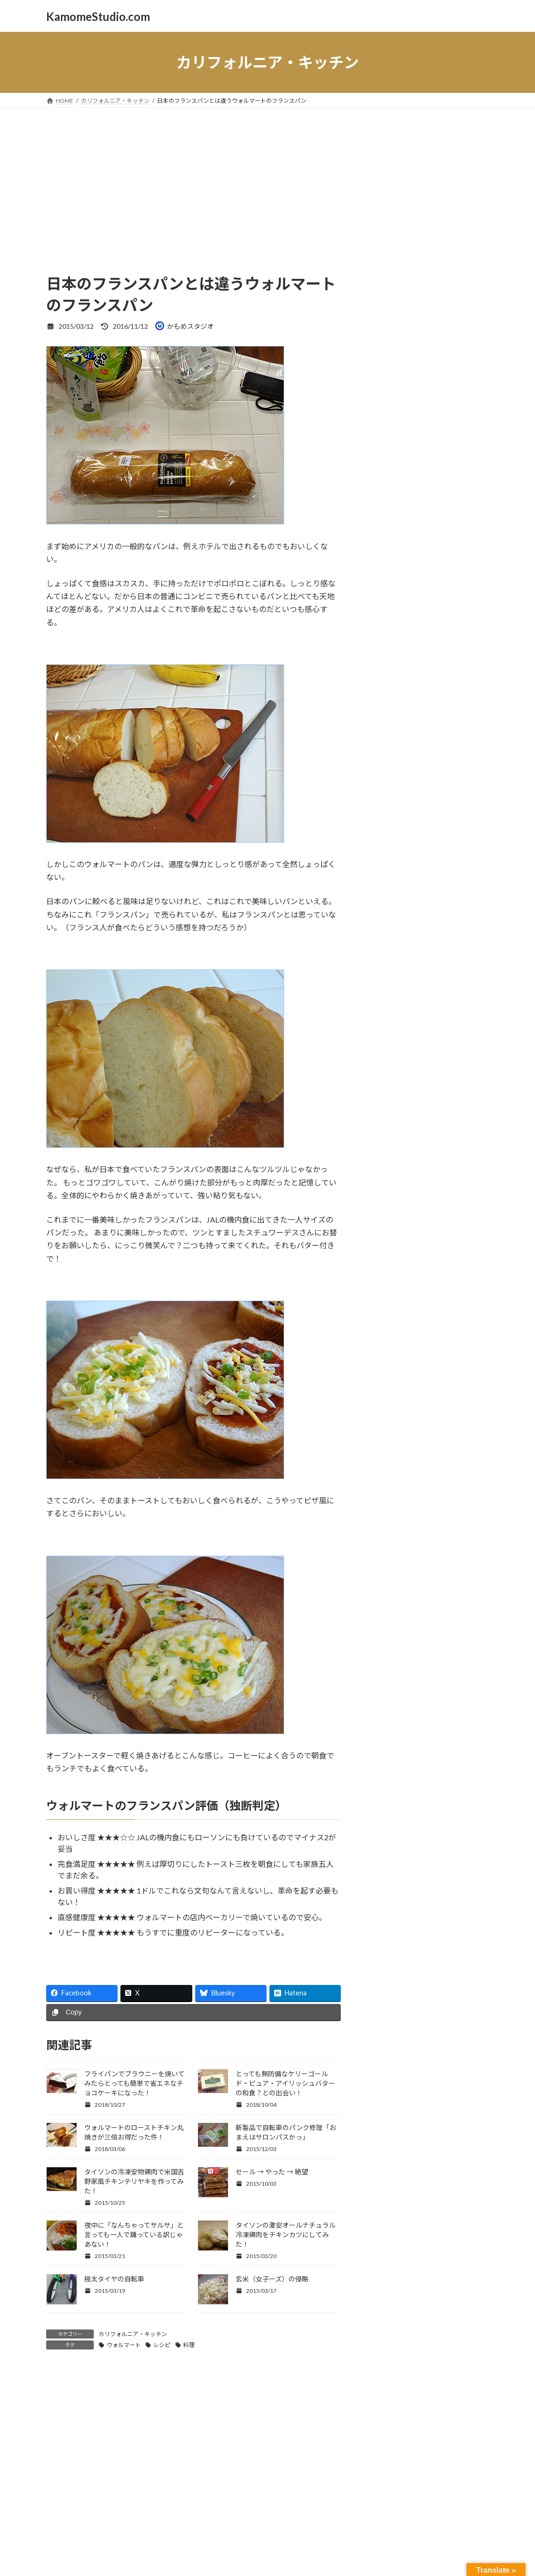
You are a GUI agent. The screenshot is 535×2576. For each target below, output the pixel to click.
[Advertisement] (267, 179)
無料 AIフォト (393, 319)
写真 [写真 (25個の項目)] (375, 707)
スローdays (389, 358)
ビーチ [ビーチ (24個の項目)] (403, 634)
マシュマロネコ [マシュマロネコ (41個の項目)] (407, 648)
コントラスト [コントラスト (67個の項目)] (407, 543)
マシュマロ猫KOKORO (407, 377)
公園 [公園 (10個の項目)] (469, 694)
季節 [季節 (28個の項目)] (376, 736)
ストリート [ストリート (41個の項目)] (439, 559)
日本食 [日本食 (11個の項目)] (398, 737)
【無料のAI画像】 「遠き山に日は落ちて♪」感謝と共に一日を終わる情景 (448, 894)
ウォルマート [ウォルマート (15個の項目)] (423, 500)
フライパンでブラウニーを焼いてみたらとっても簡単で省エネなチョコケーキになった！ (134, 2083)
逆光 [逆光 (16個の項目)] (406, 765)
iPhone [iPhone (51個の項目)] (385, 485)
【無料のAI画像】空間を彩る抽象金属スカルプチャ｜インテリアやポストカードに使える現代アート (448, 1019)
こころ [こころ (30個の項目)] (424, 486)
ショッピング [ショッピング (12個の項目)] (386, 561)
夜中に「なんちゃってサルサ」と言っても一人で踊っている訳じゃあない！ (134, 2234)
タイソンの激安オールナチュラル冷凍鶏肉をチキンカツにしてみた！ (286, 2234)
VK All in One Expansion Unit (329, 2500)
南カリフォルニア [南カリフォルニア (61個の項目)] (419, 721)
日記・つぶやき (395, 338)
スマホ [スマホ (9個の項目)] (457, 576)
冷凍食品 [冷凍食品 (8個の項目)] (398, 709)
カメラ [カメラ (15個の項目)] (461, 500)
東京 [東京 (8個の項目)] (417, 738)
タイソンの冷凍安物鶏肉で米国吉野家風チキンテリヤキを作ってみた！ (134, 2181)
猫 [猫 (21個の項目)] (430, 736)
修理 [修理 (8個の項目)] (454, 694)
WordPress (216, 2500)
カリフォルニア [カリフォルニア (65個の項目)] (414, 514)
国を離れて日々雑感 (402, 396)
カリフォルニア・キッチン (133, 2334)
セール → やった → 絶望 (272, 2172)
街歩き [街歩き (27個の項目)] (452, 750)
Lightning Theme (265, 2500)
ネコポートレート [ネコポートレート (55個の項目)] (419, 619)
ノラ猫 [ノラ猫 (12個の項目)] (376, 636)
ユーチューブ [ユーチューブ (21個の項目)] (392, 678)
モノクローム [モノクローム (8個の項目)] (381, 665)
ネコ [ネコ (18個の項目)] (446, 606)
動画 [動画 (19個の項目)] (421, 707)
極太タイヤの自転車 (114, 2279)
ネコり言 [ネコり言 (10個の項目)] (471, 606)
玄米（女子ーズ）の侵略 (272, 2279)
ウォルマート (124, 2345)
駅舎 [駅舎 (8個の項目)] (371, 779)
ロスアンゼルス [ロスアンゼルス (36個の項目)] (405, 691)
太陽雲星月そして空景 (405, 454)
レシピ (161, 2345)
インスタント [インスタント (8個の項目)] (381, 501)
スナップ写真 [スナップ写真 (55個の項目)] (406, 573)
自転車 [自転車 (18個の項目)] (420, 751)
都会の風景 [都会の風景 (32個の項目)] (445, 764)
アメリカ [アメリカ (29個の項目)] (464, 486)
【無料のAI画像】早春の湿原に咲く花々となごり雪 (448, 841)
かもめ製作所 (392, 435)
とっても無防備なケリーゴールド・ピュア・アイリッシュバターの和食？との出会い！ (285, 2083)
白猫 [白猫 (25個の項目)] (448, 736)
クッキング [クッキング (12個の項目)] (417, 530)
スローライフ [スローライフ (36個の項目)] (400, 604)
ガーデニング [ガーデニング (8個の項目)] (381, 530)
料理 (189, 2345)
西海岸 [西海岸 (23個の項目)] (380, 764)
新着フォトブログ (399, 300)
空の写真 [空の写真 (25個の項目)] (385, 750)
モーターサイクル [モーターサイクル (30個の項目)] (442, 663)
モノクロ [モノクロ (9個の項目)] (464, 650)
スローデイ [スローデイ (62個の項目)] (400, 589)
